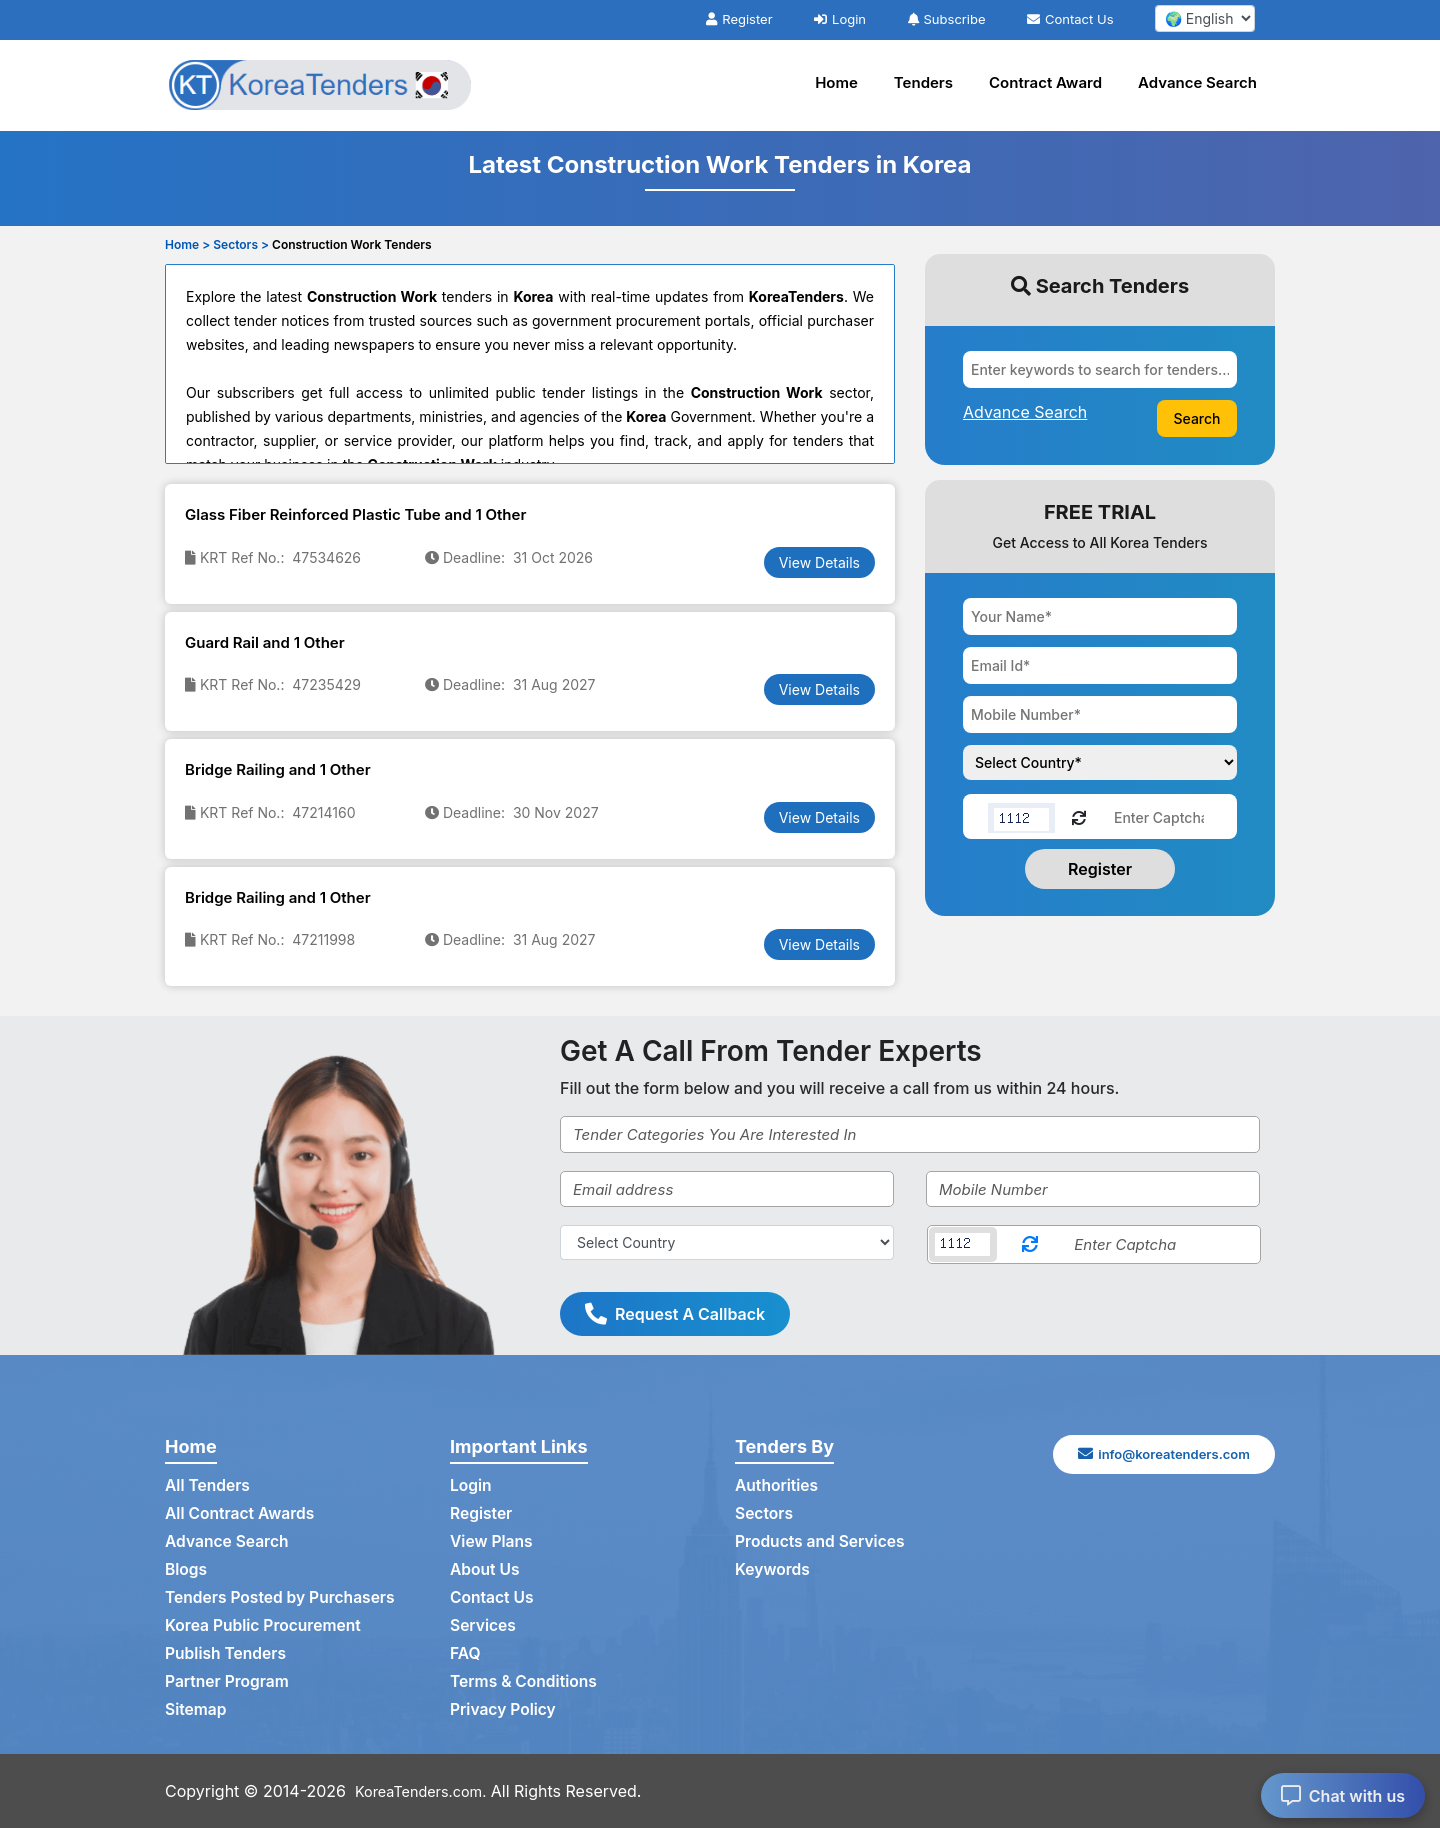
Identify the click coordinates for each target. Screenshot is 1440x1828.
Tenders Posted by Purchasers (283, 1598)
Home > (187, 244)
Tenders (923, 82)
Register (739, 19)
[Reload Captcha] (1079, 816)
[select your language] (1205, 18)
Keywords (773, 1570)
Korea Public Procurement (265, 1626)
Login (840, 19)
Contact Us (1070, 19)
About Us (485, 1570)
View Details (819, 562)
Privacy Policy (504, 1710)
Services (484, 1626)
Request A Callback (675, 1314)
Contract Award (1045, 82)
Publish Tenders (227, 1654)
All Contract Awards (241, 1514)
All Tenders (208, 1486)
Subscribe (947, 19)
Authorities (777, 1486)
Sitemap (196, 1710)
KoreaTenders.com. (428, 1791)
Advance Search (1197, 82)
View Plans (492, 1542)
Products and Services (822, 1542)
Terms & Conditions (525, 1682)
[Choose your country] (1100, 762)
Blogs (186, 1570)
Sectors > (241, 244)
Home (836, 82)
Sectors (765, 1514)
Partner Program (228, 1682)
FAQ (465, 1654)
